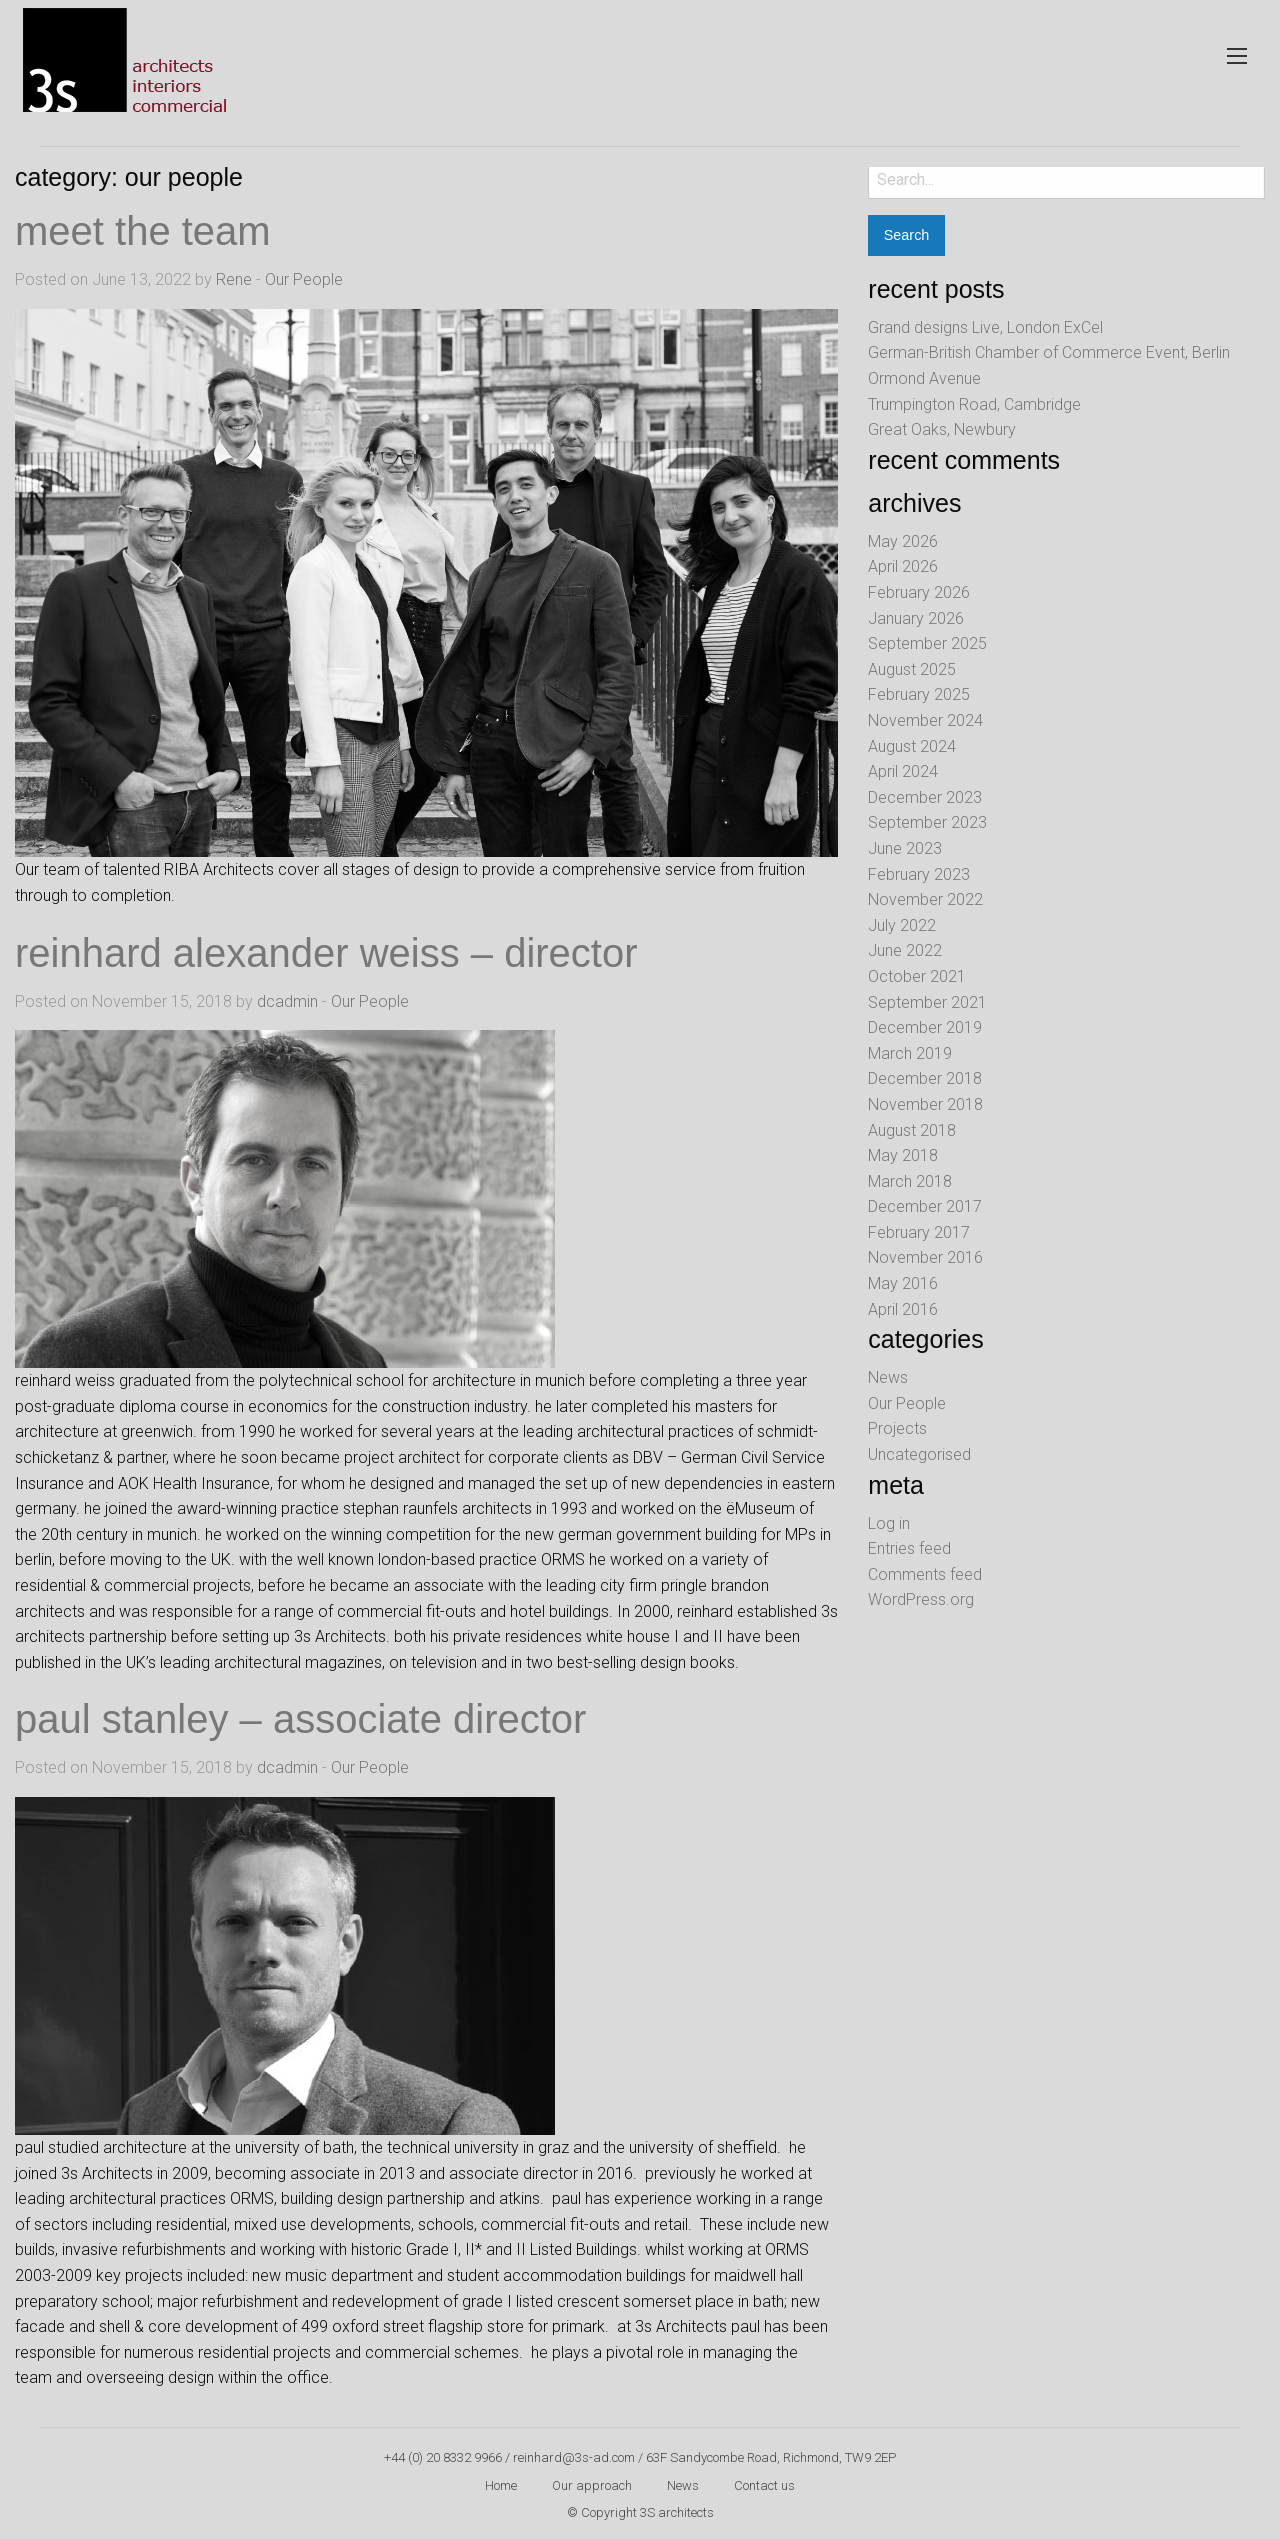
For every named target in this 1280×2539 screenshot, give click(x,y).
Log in (889, 1523)
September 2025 (927, 643)
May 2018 (903, 1155)
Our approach (592, 2485)
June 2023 (905, 848)
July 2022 (902, 925)
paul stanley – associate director (300, 1719)
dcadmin (287, 1001)
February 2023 (919, 874)
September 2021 (927, 1002)
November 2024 (925, 720)
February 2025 (919, 694)
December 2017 (925, 1206)
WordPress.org (921, 1599)
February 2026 (919, 592)
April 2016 (903, 1309)
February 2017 (919, 1232)
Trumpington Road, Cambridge (974, 404)
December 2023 (925, 797)
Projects (897, 1428)
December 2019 (925, 1027)
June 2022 (905, 950)
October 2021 (917, 976)
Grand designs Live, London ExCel (985, 327)
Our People (304, 279)
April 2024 (903, 771)
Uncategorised (919, 1454)
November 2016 (925, 1257)
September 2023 (927, 822)
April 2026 (903, 566)
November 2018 (925, 1104)
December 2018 (925, 1078)
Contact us (764, 2485)
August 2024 (912, 746)
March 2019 (910, 1053)
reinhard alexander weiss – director (326, 953)
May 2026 (903, 541)
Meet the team (143, 231)
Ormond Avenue (924, 378)
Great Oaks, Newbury (942, 429)
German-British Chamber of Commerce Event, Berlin (1049, 352)
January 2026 (916, 618)
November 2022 (925, 899)
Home (501, 2485)
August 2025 (912, 669)
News (888, 1377)
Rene (234, 279)
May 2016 (903, 1283)
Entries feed (909, 1548)
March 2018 (910, 1181)
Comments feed (925, 1574)
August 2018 (912, 1130)
